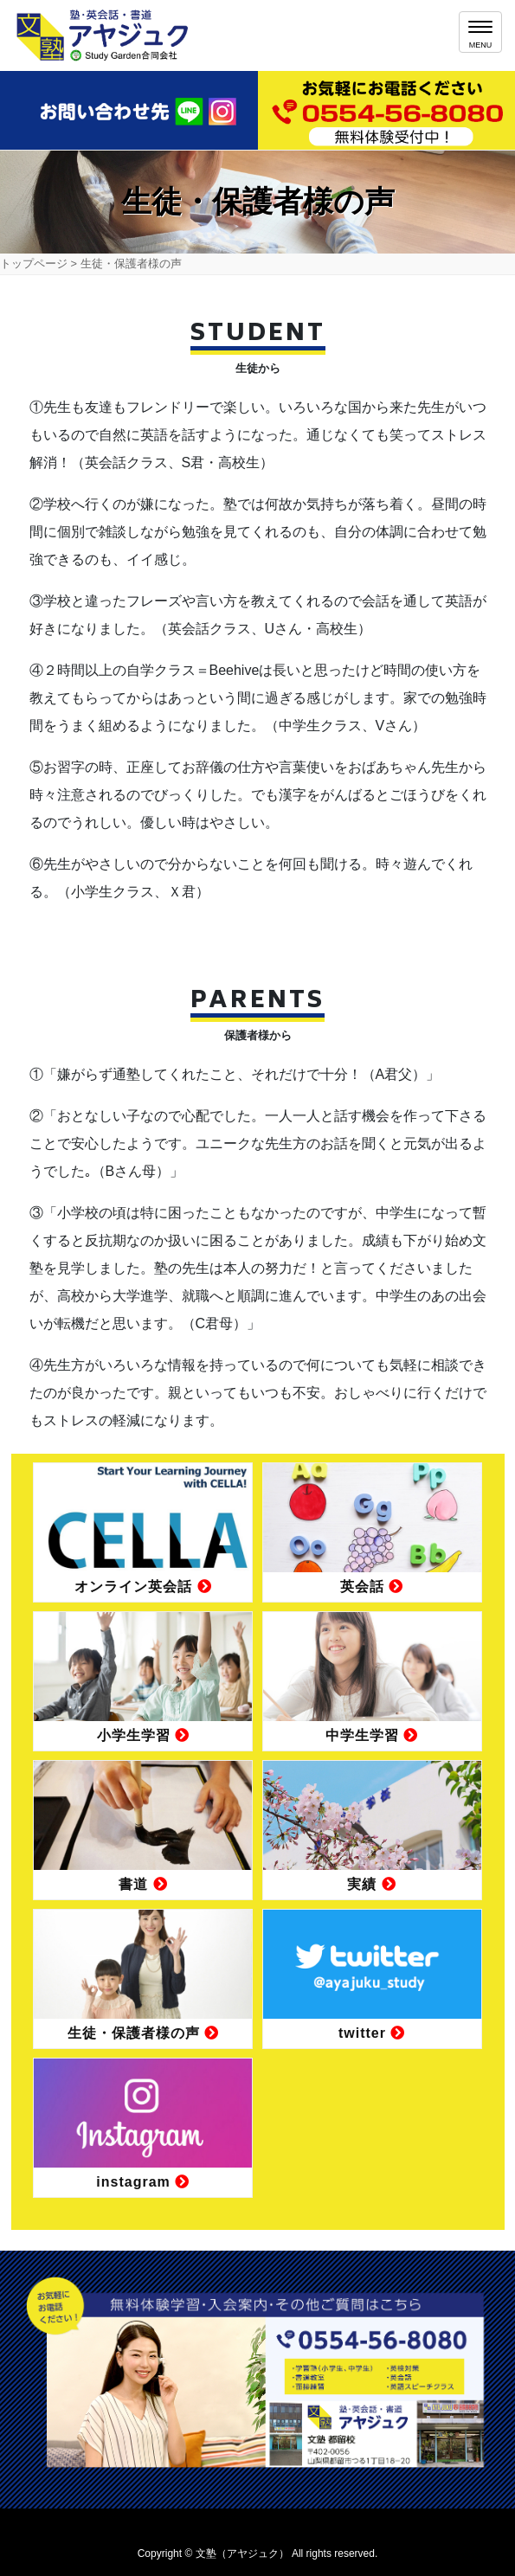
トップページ (34, 263)
